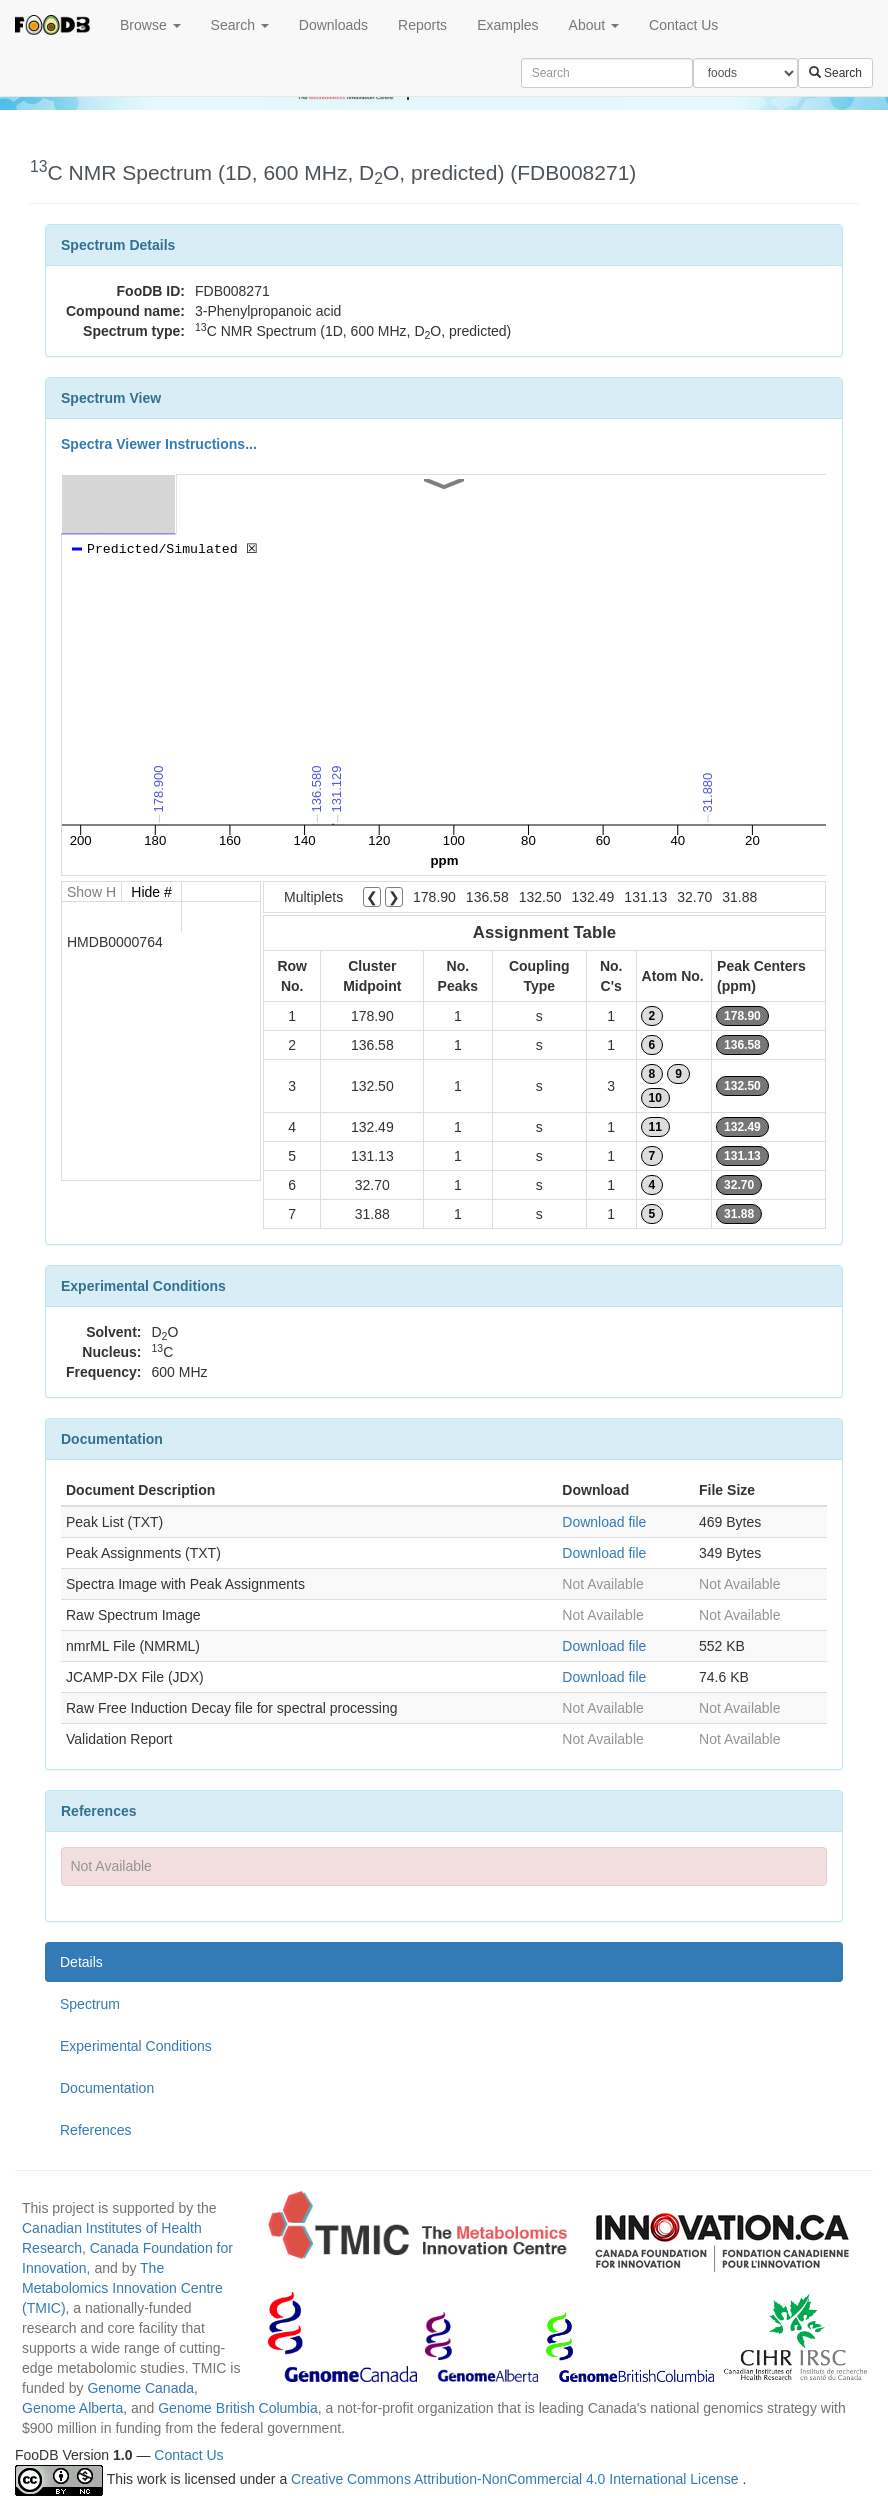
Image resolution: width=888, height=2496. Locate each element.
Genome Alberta (72, 2408)
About (594, 25)
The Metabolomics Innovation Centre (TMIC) (122, 2288)
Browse (150, 25)
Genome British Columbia (238, 2408)
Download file (604, 1522)
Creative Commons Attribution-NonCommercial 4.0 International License (516, 2479)
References (96, 2130)
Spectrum (90, 2004)
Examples (507, 25)
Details (81, 1962)
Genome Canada (140, 2388)
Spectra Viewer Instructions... (159, 444)
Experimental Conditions (136, 2046)
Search (240, 25)
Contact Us (683, 25)
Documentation (107, 2088)
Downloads (333, 25)
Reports (422, 25)
